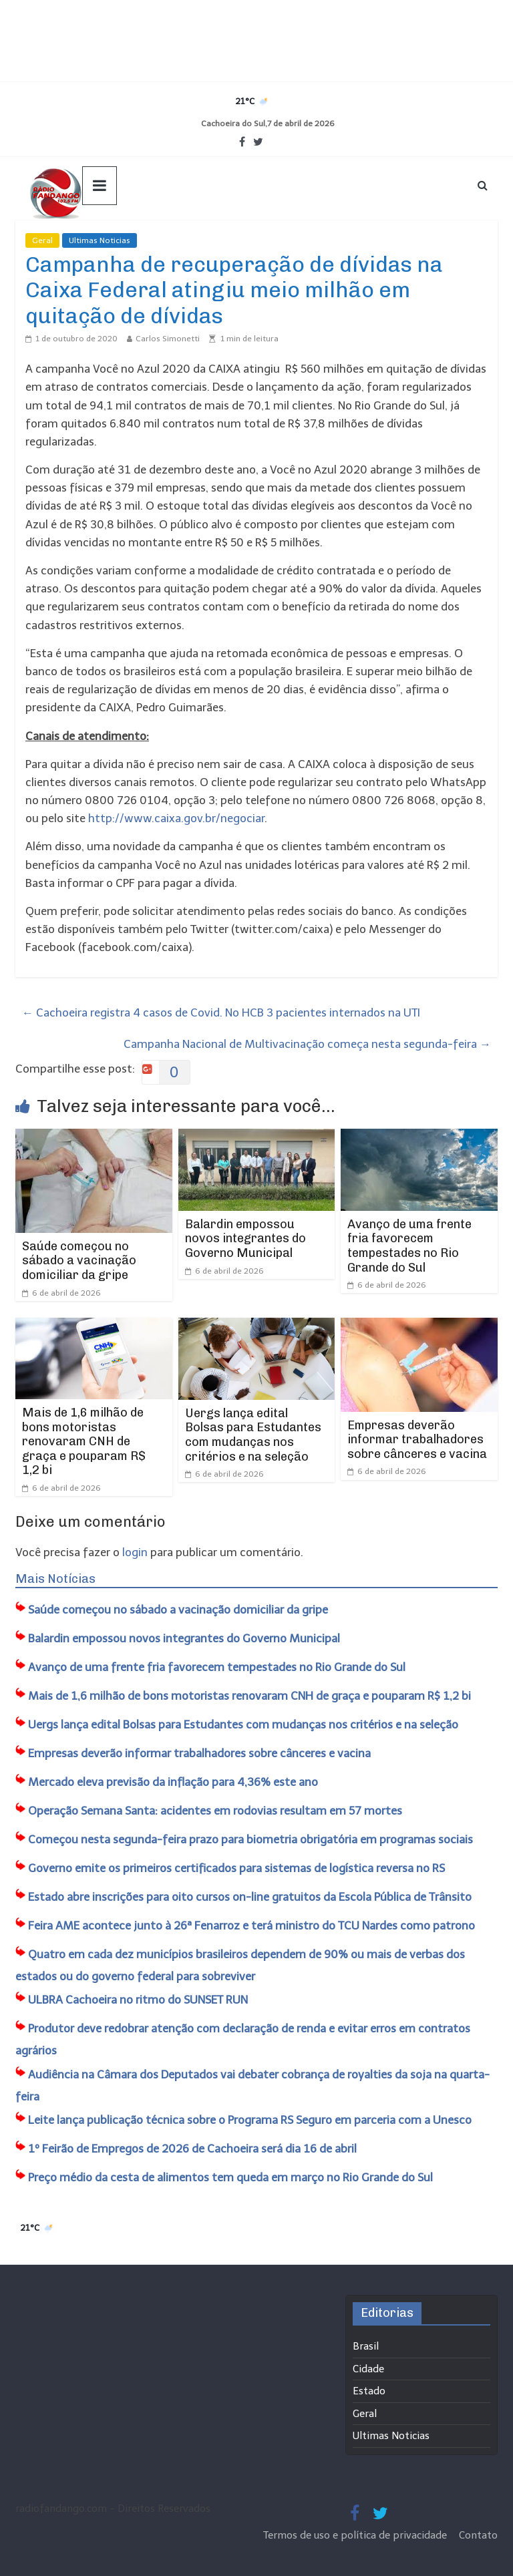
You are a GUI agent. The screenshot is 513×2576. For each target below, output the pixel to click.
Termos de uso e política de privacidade (356, 2535)
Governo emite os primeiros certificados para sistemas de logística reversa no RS (236, 1868)
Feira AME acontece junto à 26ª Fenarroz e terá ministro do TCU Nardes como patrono (251, 1925)
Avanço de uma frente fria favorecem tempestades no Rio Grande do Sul (409, 1246)
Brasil (366, 2346)
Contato (478, 2535)
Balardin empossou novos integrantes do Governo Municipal (245, 1238)
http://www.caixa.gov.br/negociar (176, 818)
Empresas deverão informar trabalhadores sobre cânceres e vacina (417, 1439)
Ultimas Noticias (99, 240)
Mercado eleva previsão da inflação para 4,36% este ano (173, 1782)
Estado (369, 2391)
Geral (42, 240)
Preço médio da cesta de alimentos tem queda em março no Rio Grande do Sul (230, 2177)
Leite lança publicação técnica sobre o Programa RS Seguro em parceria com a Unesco (250, 2120)
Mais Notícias (55, 1579)
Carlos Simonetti (168, 338)
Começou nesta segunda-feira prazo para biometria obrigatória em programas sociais (250, 1839)
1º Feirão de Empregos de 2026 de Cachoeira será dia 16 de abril (192, 2148)
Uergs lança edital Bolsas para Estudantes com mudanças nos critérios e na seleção (253, 1435)
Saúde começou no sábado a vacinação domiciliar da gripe (79, 1260)
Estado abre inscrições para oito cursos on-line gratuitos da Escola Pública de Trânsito (250, 1896)
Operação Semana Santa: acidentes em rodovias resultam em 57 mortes (215, 1810)
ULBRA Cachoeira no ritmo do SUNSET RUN (138, 1999)
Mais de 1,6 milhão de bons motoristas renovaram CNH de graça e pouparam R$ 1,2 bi (84, 1441)
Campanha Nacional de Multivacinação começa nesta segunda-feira (307, 1044)
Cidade (368, 2369)
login (135, 1552)
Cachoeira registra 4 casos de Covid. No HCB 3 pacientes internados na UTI (221, 1012)
